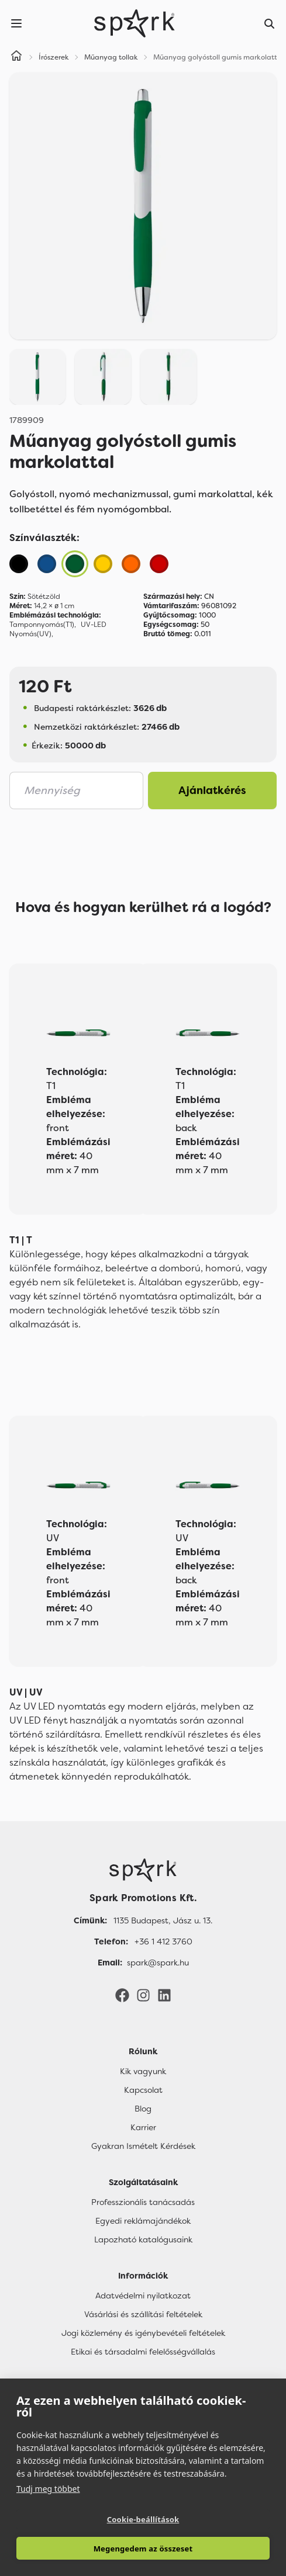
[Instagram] (143, 1994)
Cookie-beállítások (143, 2519)
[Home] (16, 57)
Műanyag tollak (111, 57)
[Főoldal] (143, 1870)
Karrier (143, 2127)
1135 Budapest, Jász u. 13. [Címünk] (162, 1920)
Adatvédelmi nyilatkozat (143, 2295)
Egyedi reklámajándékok (143, 2221)
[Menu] (16, 23)
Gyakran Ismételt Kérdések (143, 2146)
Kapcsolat (143, 2090)
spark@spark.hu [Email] (158, 1962)
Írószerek (54, 57)
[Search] (270, 23)
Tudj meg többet (48, 2488)
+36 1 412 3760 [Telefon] (163, 1941)
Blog (143, 2108)
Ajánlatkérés (212, 790)
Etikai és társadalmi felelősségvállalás (143, 2351)
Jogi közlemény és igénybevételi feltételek (143, 2333)
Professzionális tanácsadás (143, 2202)
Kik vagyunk (143, 2071)
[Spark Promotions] (134, 23)
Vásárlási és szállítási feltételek (143, 2314)
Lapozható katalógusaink (143, 2239)
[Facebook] (122, 1994)
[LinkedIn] (164, 1994)
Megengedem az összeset (143, 2548)
